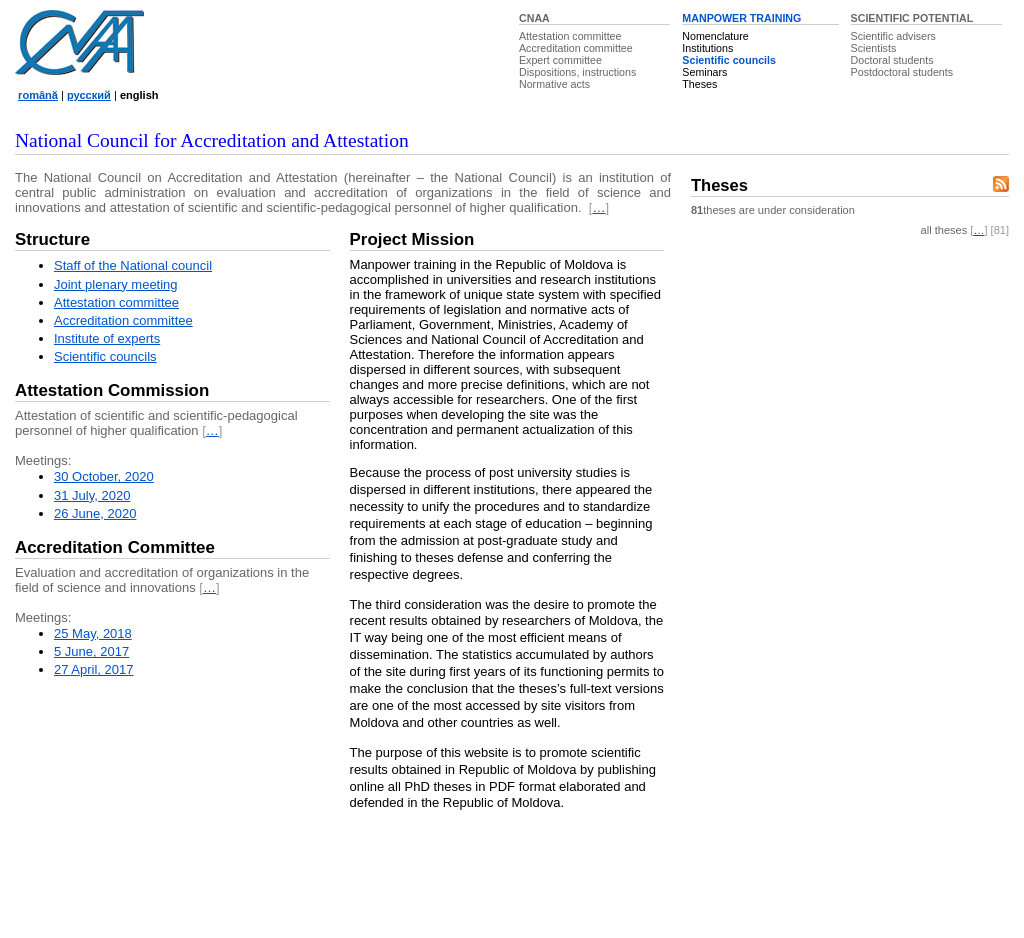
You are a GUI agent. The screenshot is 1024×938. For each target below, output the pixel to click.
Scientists (874, 48)
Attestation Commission (112, 390)
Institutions (707, 48)
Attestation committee (570, 36)
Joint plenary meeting (116, 284)
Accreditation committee (576, 48)
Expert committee (560, 60)
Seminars (704, 72)
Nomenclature (715, 36)
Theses (699, 84)
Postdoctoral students (902, 72)
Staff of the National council (133, 265)
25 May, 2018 (93, 633)
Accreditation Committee (115, 547)
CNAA (534, 18)
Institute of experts (107, 338)
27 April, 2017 (94, 669)
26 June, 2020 (95, 513)
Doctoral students (892, 60)
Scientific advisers (893, 36)
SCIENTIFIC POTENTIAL (912, 18)
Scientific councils (729, 60)
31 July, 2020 (92, 495)
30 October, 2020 (104, 476)
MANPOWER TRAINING (741, 18)
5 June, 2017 (91, 651)
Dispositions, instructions (577, 72)
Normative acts (554, 84)
